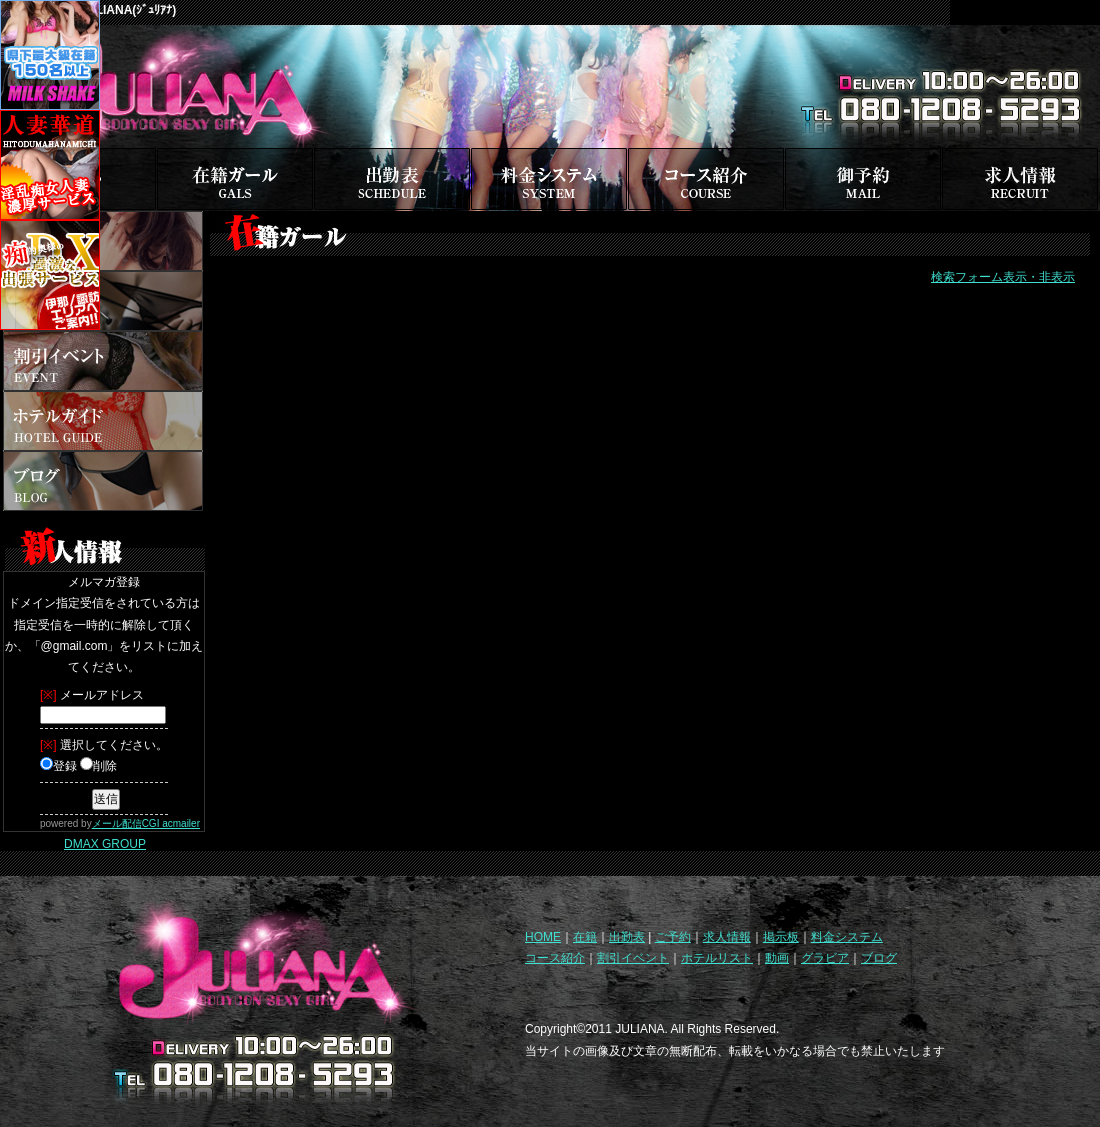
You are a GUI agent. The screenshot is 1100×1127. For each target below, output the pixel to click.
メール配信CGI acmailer (146, 823)
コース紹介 (555, 958)
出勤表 (627, 937)
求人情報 (727, 937)
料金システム (847, 937)
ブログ (879, 958)
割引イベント (633, 958)
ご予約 (673, 937)
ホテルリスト (717, 958)
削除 (98, 766)
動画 (777, 958)
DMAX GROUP (105, 844)
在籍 (585, 937)
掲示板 (781, 937)
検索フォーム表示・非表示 (1003, 277)
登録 (58, 766)
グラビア (825, 958)
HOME (543, 937)
